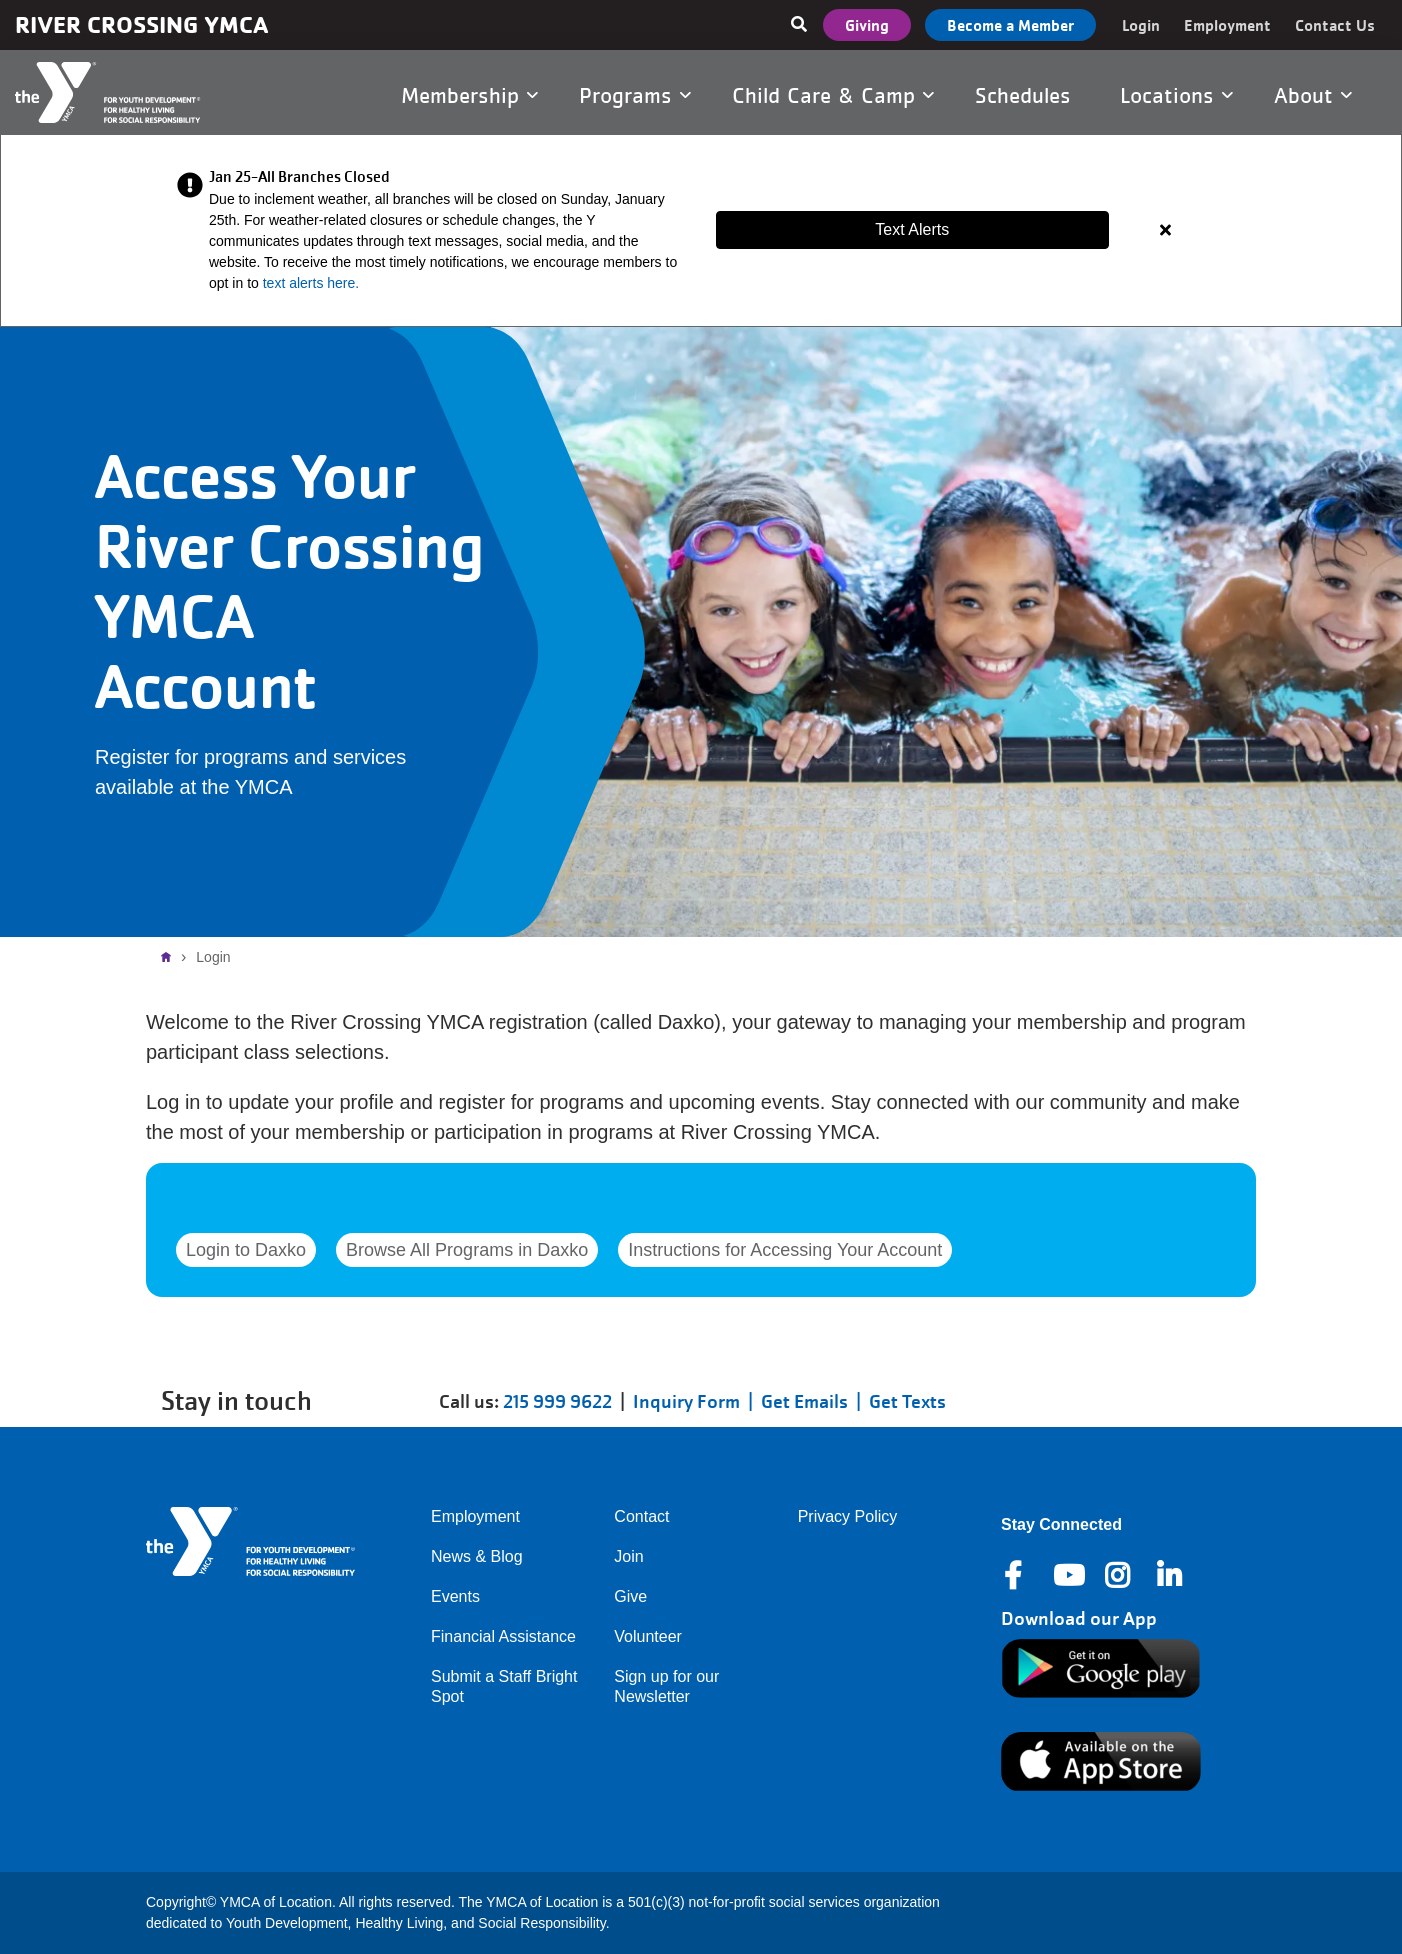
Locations (1176, 95)
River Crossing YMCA (141, 24)
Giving (867, 25)
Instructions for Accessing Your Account (785, 1250)
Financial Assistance (503, 1636)
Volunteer (648, 1636)
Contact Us (1335, 25)
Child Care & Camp (833, 95)
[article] (701, 230)
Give (630, 1596)
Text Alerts (912, 229)
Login (1141, 25)
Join (628, 1556)
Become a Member (1010, 25)
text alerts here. (311, 283)
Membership (469, 95)
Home (171, 957)
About (1313, 95)
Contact (641, 1516)
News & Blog (477, 1556)
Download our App (1079, 1618)
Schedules (1026, 95)
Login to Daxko (246, 1250)
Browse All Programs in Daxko (467, 1250)
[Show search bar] (799, 25)
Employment (1227, 25)
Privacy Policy (848, 1516)
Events (455, 1596)
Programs (635, 95)
